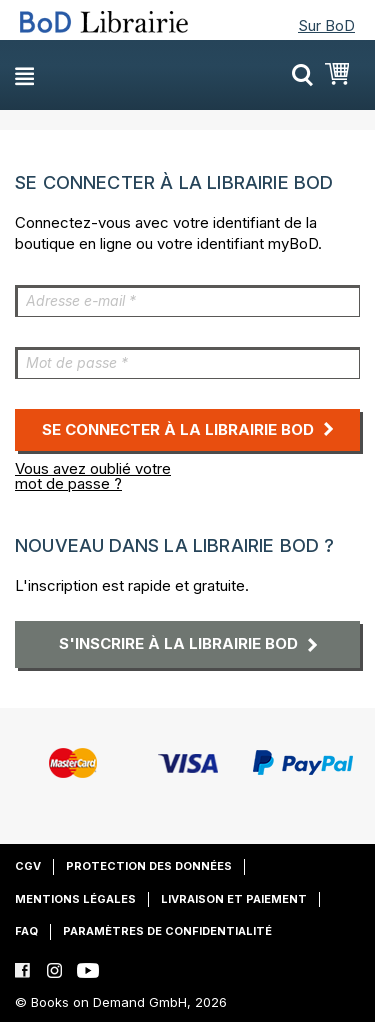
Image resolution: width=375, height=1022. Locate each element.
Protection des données (149, 866)
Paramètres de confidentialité (167, 931)
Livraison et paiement (234, 899)
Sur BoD (326, 25)
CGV (28, 866)
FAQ (26, 931)
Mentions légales (75, 899)
